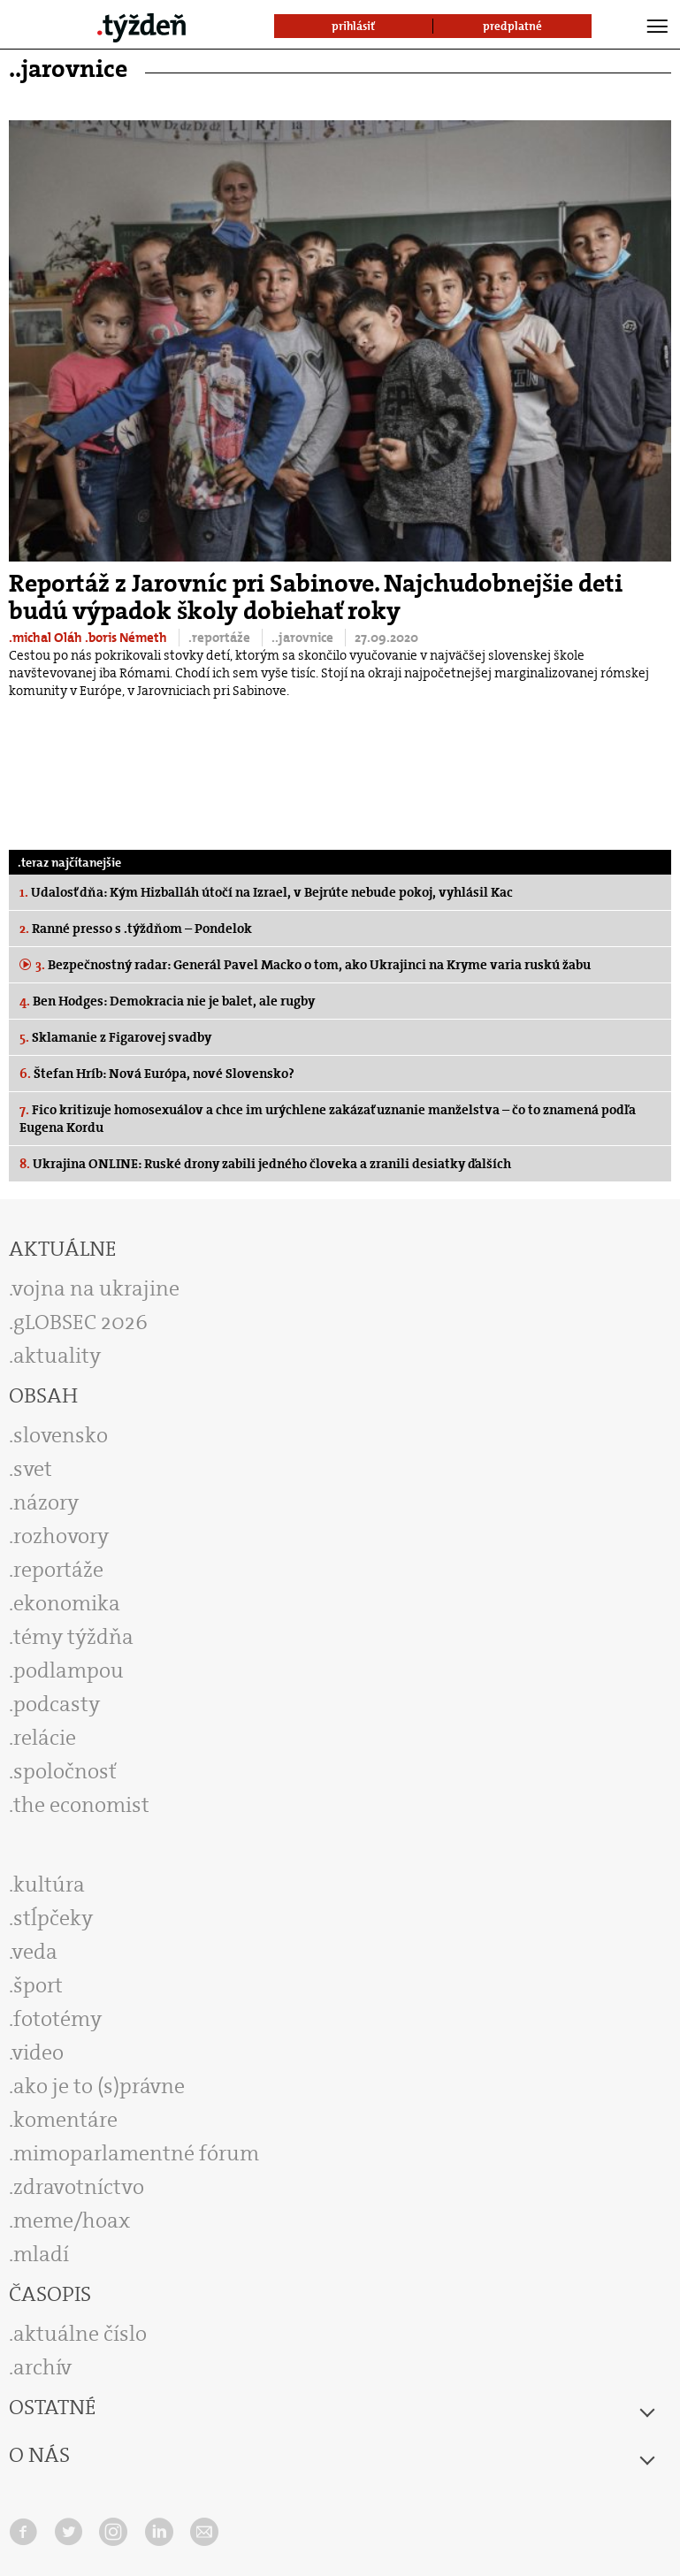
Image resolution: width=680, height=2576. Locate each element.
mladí (41, 2254)
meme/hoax (71, 2220)
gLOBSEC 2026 (80, 1322)
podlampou (68, 1670)
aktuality (57, 1356)
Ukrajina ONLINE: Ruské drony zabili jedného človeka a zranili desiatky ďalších (265, 1164)
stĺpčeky (53, 1918)
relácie (44, 1738)
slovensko (60, 1435)
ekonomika (66, 1603)
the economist (81, 1805)
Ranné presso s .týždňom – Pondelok (135, 928)
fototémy (57, 2019)
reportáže (58, 1570)
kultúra (49, 1884)
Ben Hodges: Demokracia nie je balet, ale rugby (167, 1001)
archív (42, 2367)
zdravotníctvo (78, 2187)
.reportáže (220, 637)
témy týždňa (73, 1637)
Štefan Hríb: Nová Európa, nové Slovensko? (156, 1073)
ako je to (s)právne (99, 2086)
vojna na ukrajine (96, 1288)
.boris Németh (127, 637)
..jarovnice (303, 637)
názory (46, 1502)
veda (34, 1952)
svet (32, 1469)
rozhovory (61, 1536)
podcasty (56, 1704)
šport (38, 1985)
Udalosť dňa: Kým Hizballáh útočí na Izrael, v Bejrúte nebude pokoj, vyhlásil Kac (266, 892)
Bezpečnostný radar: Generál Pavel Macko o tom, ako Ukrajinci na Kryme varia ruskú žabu (312, 965)
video (38, 2052)
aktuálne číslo (80, 2334)
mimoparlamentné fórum (136, 2153)
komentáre (65, 2120)
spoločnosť (65, 1771)
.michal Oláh (47, 637)
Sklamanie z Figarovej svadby (115, 1037)
